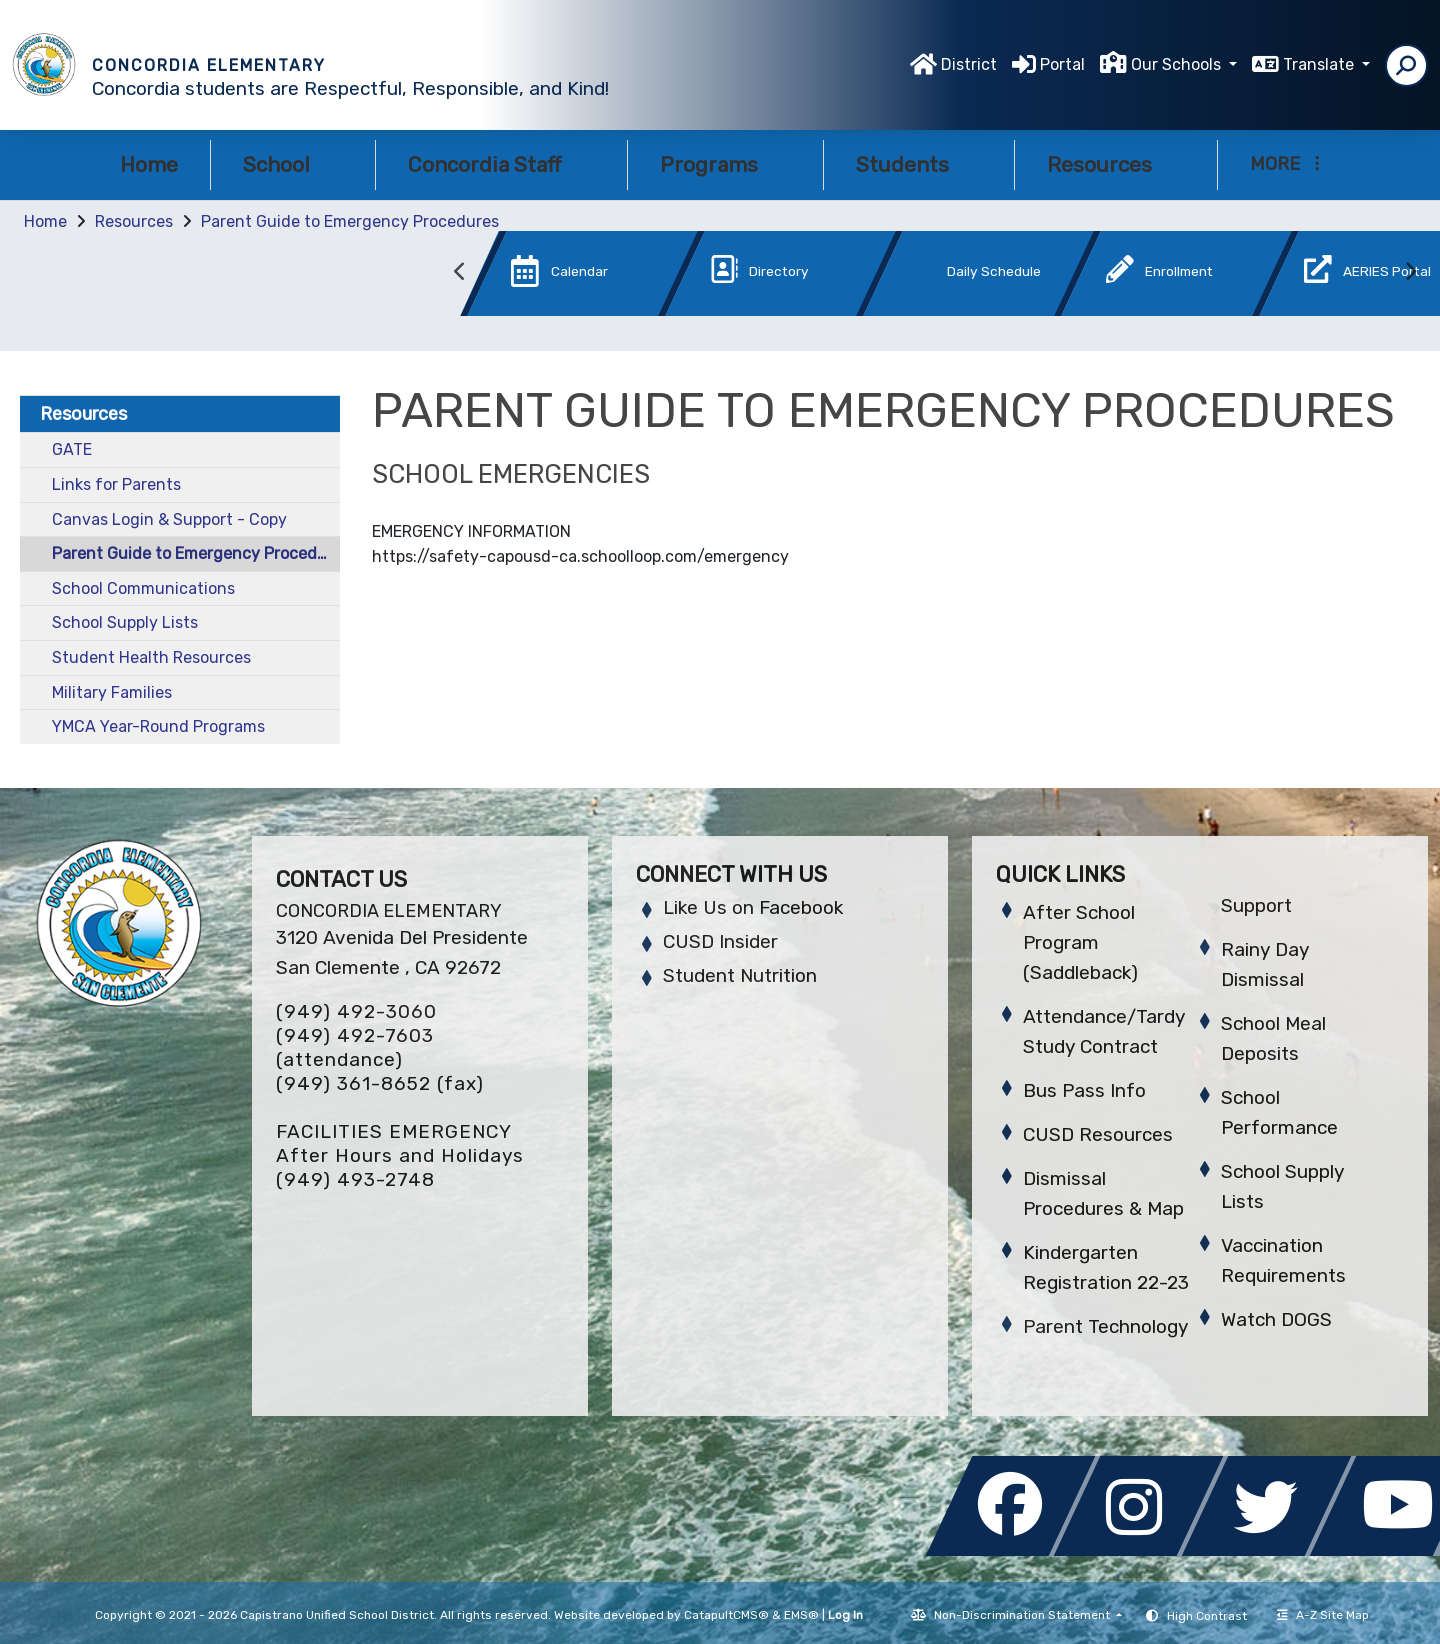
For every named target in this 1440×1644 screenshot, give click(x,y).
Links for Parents (116, 484)
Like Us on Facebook (753, 907)
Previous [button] (460, 272)
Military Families (112, 692)
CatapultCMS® (726, 1615)
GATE (72, 449)
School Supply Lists (125, 622)
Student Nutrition (740, 975)
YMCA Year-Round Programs (158, 726)
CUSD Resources (1098, 1134)
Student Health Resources (151, 657)
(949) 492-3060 (356, 1011)
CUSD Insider (720, 941)
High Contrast (1207, 1616)
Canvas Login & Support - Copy (169, 519)
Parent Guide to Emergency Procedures (350, 221)
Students (919, 164)
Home (149, 164)
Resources (1116, 164)
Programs (725, 164)
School (293, 164)
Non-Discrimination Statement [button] (1023, 1615)
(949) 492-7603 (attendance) (355, 1047)
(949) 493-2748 (355, 1179)
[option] (549, 277)
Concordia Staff (501, 164)
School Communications (143, 588)
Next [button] (1410, 272)
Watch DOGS (1276, 1319)
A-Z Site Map (1323, 1615)
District (969, 64)
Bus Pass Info (1084, 1090)
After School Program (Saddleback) (1080, 942)
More (1285, 164)
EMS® (801, 1615)
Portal (1062, 64)
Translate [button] (1320, 64)
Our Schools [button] (1178, 64)
